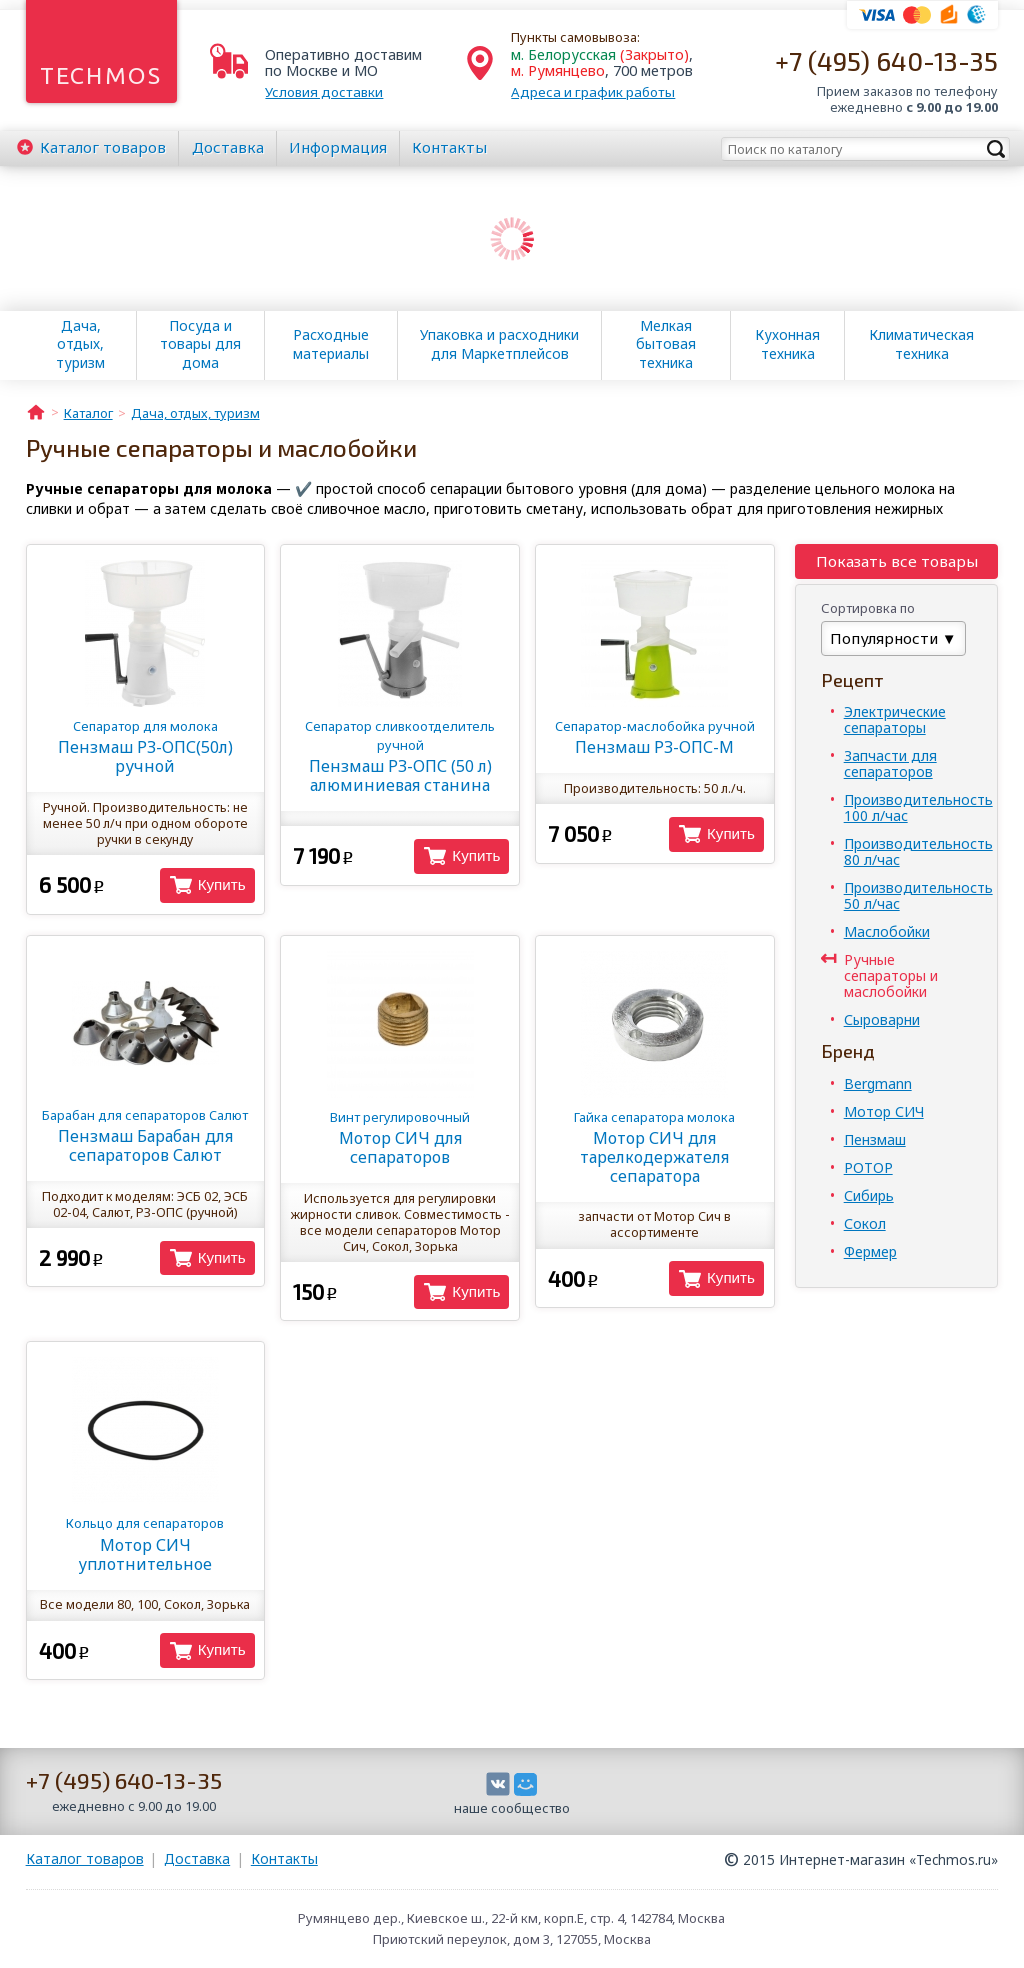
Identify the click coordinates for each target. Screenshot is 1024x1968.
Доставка (228, 147)
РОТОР (868, 1167)
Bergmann (878, 1083)
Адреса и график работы (593, 92)
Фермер (870, 1251)
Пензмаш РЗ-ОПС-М (655, 737)
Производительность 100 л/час (918, 807)
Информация (338, 147)
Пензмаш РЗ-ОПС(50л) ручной (145, 747)
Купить (222, 884)
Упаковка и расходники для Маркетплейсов (499, 344)
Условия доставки (324, 92)
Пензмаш (875, 1139)
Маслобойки (887, 931)
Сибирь (869, 1195)
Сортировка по (868, 608)
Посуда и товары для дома (200, 344)
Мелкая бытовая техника (666, 344)
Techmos (101, 75)
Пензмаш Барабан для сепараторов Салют (145, 1136)
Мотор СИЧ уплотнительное (145, 1544)
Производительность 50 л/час (918, 895)
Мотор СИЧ (884, 1111)
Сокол (865, 1223)
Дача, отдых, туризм (80, 344)
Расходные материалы (331, 344)
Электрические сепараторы (895, 719)
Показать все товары (897, 561)
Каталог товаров (85, 1858)
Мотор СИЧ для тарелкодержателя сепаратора (655, 1147)
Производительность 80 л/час (918, 851)
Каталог (103, 147)
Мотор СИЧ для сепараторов (400, 1138)
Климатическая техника (921, 344)
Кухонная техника (787, 344)
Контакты (449, 147)
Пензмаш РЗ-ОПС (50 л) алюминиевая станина (400, 756)
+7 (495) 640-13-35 (886, 60)
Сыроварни (882, 1019)
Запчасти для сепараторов (890, 763)
